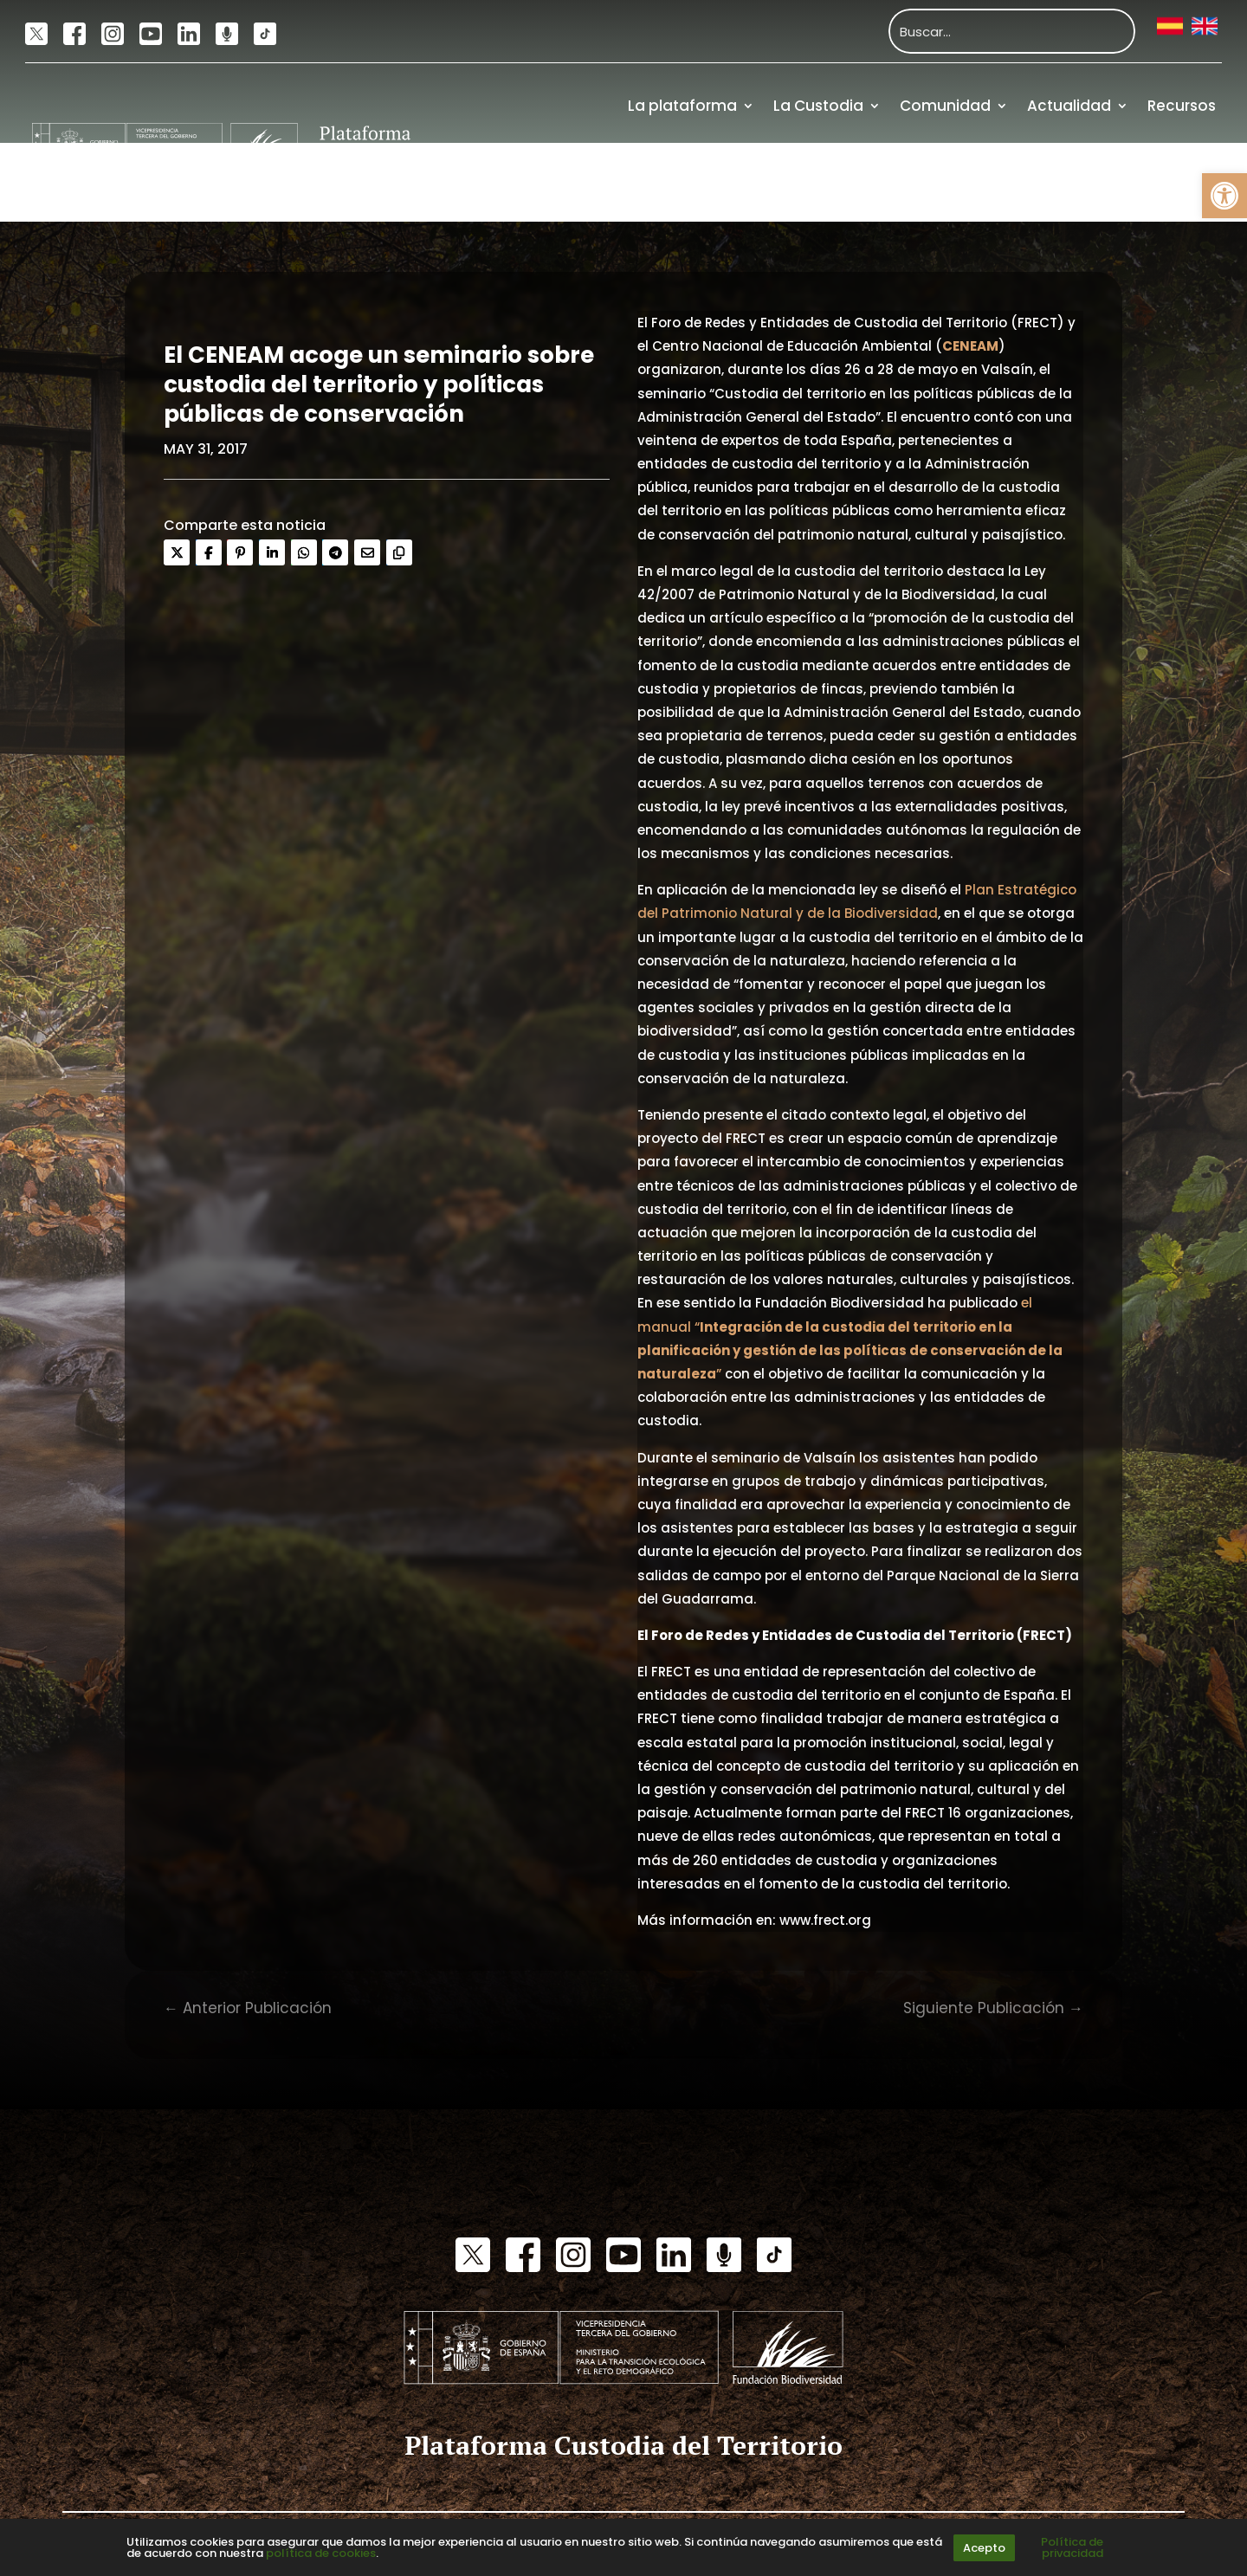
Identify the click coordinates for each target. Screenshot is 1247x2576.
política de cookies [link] (321, 2553)
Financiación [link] (1167, 182)
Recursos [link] (1181, 105)
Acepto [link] (984, 2548)
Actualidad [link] (1069, 105)
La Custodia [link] (818, 105)
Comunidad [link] (945, 105)
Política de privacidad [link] (1072, 2547)
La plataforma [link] (682, 105)
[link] (1224, 195)
